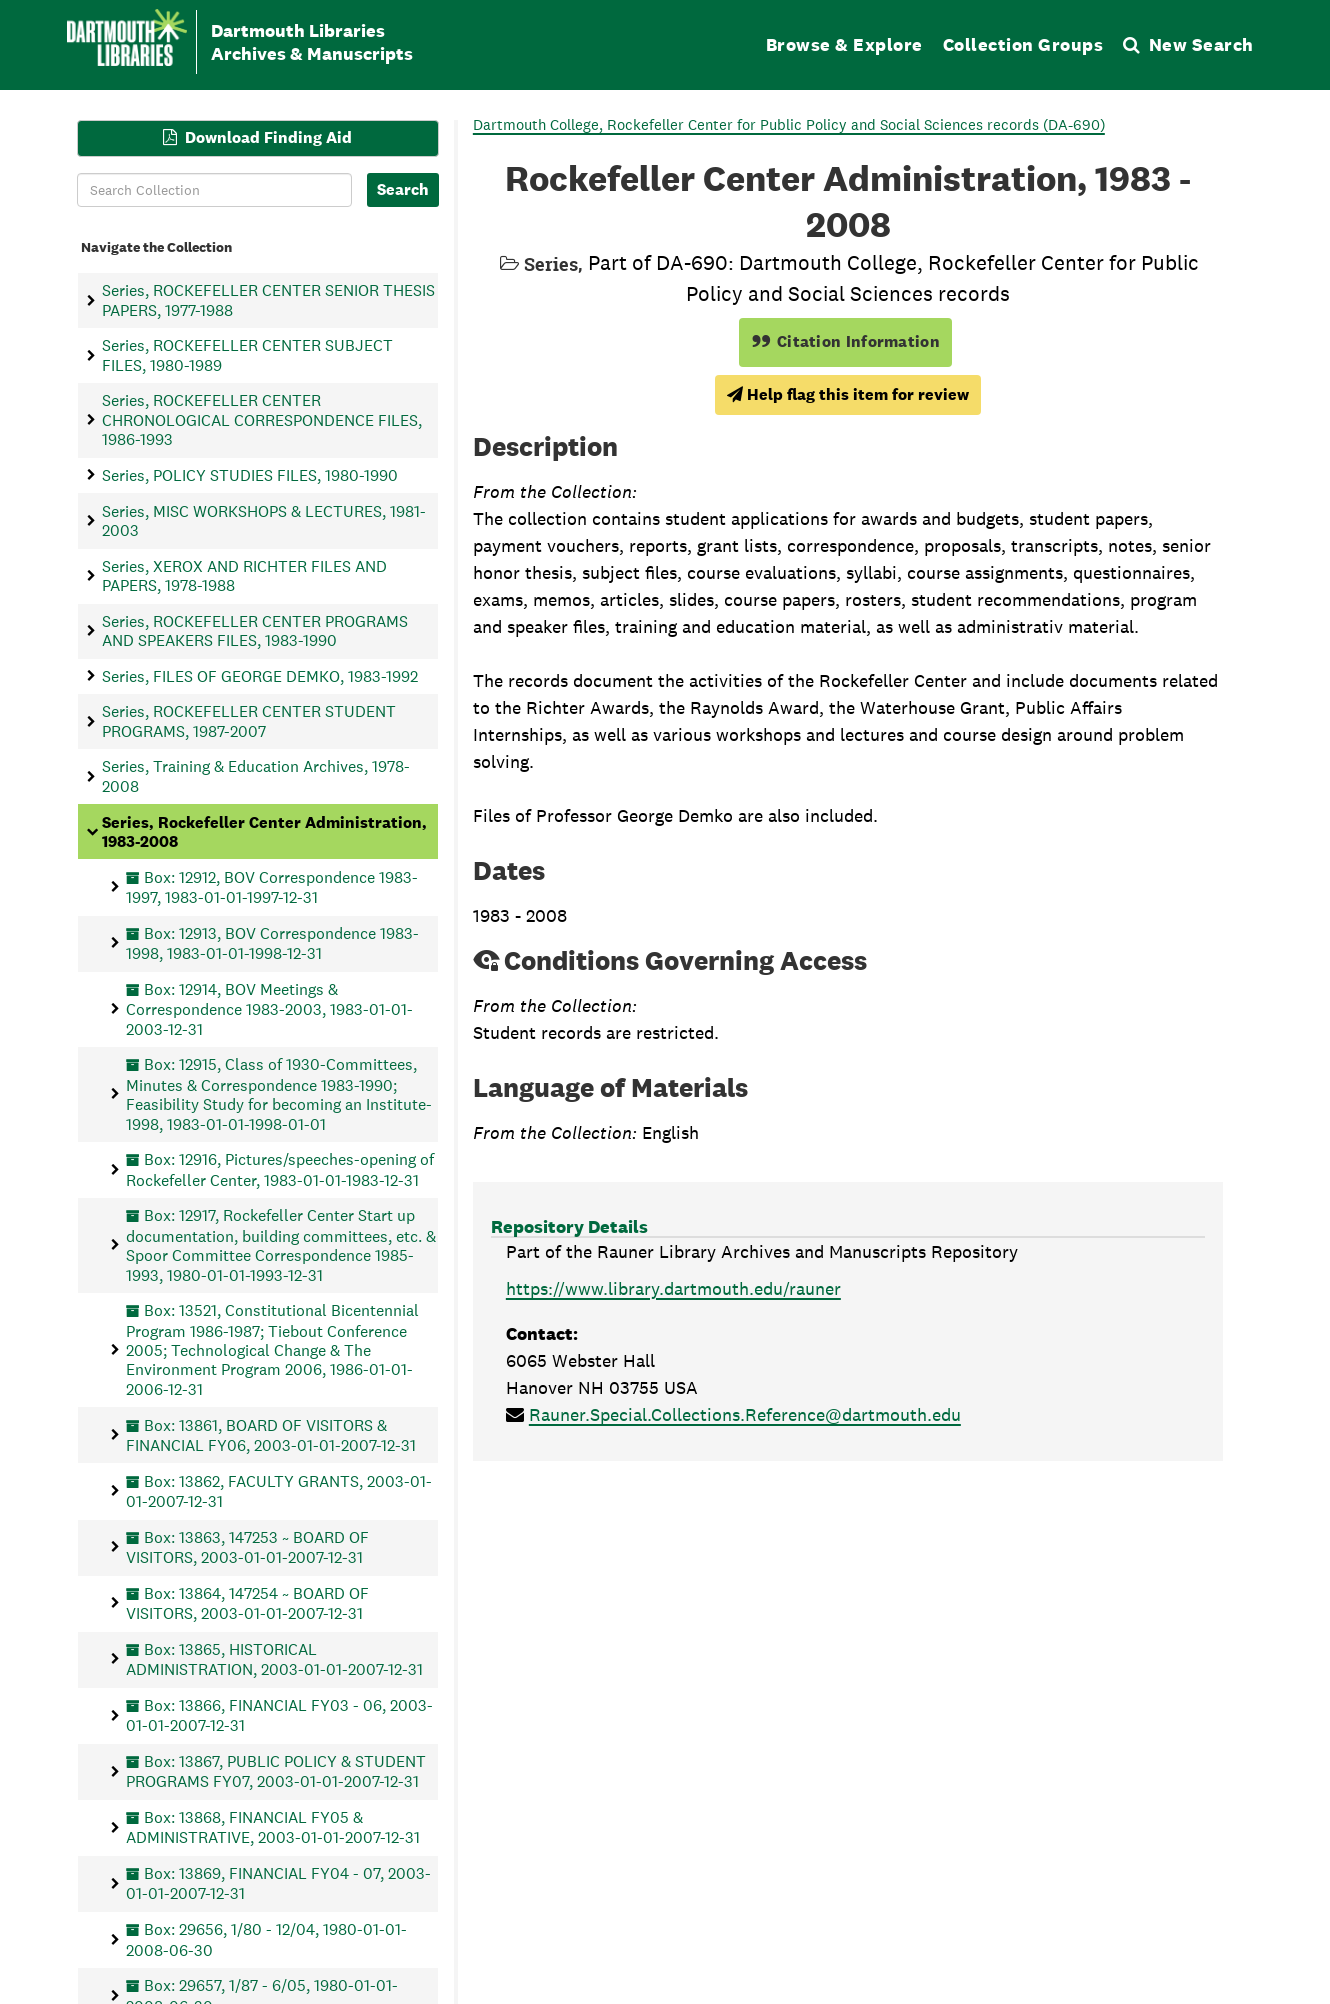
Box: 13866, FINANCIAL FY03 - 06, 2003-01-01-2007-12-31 (279, 1714)
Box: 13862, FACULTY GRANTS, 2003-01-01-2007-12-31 (279, 1490)
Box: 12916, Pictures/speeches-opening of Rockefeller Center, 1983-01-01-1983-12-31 (280, 1169)
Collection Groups (1023, 44)
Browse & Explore (844, 44)
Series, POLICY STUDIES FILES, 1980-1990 (250, 474)
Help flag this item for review (848, 394)
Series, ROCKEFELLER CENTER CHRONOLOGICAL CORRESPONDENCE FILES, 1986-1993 (262, 420)
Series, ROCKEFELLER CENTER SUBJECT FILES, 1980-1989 (247, 355)
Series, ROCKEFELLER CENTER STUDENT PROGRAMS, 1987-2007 (249, 721)
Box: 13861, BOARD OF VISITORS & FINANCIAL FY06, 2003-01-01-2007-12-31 (271, 1434)
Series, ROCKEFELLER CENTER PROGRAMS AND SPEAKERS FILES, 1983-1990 (255, 630)
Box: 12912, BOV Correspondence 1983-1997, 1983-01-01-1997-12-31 (272, 886)
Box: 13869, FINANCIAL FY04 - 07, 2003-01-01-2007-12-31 (278, 1883)
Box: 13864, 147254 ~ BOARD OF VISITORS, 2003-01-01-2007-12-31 (247, 1602)
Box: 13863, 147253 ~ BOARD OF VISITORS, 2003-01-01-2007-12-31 (247, 1546)
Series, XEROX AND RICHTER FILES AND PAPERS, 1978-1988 (244, 575)
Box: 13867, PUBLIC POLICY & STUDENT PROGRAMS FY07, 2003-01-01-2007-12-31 (276, 1770)
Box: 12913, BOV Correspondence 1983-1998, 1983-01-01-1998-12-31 (272, 942)
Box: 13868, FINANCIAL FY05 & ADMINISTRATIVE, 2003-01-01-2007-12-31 (273, 1826)
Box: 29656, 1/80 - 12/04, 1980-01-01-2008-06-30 (266, 1939)
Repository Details (569, 1226)
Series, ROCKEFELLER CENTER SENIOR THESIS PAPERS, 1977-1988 (268, 300)
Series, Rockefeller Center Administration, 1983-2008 (264, 831)
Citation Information (845, 341)
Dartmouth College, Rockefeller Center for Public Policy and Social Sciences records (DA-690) (789, 124)
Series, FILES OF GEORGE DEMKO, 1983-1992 (260, 675)
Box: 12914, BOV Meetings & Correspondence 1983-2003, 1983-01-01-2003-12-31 (269, 1008)
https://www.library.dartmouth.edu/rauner (673, 1288)
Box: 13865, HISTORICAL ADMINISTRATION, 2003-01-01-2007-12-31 (274, 1658)
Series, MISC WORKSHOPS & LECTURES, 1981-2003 (264, 520)
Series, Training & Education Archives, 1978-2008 (256, 776)
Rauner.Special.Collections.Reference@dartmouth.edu (745, 1414)
